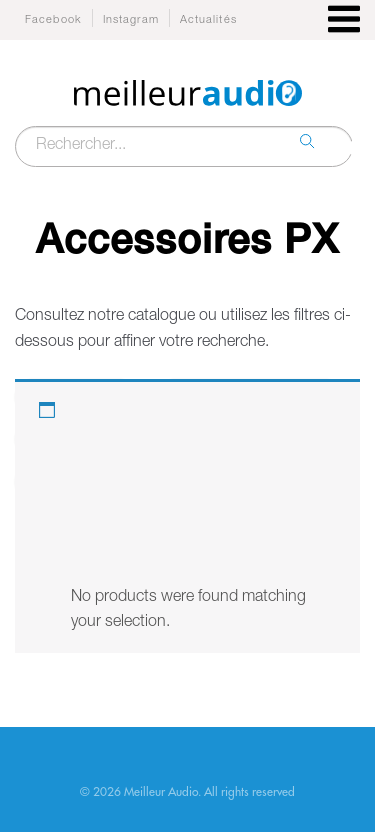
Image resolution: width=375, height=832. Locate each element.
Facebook (53, 20)
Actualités (208, 20)
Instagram (131, 20)
